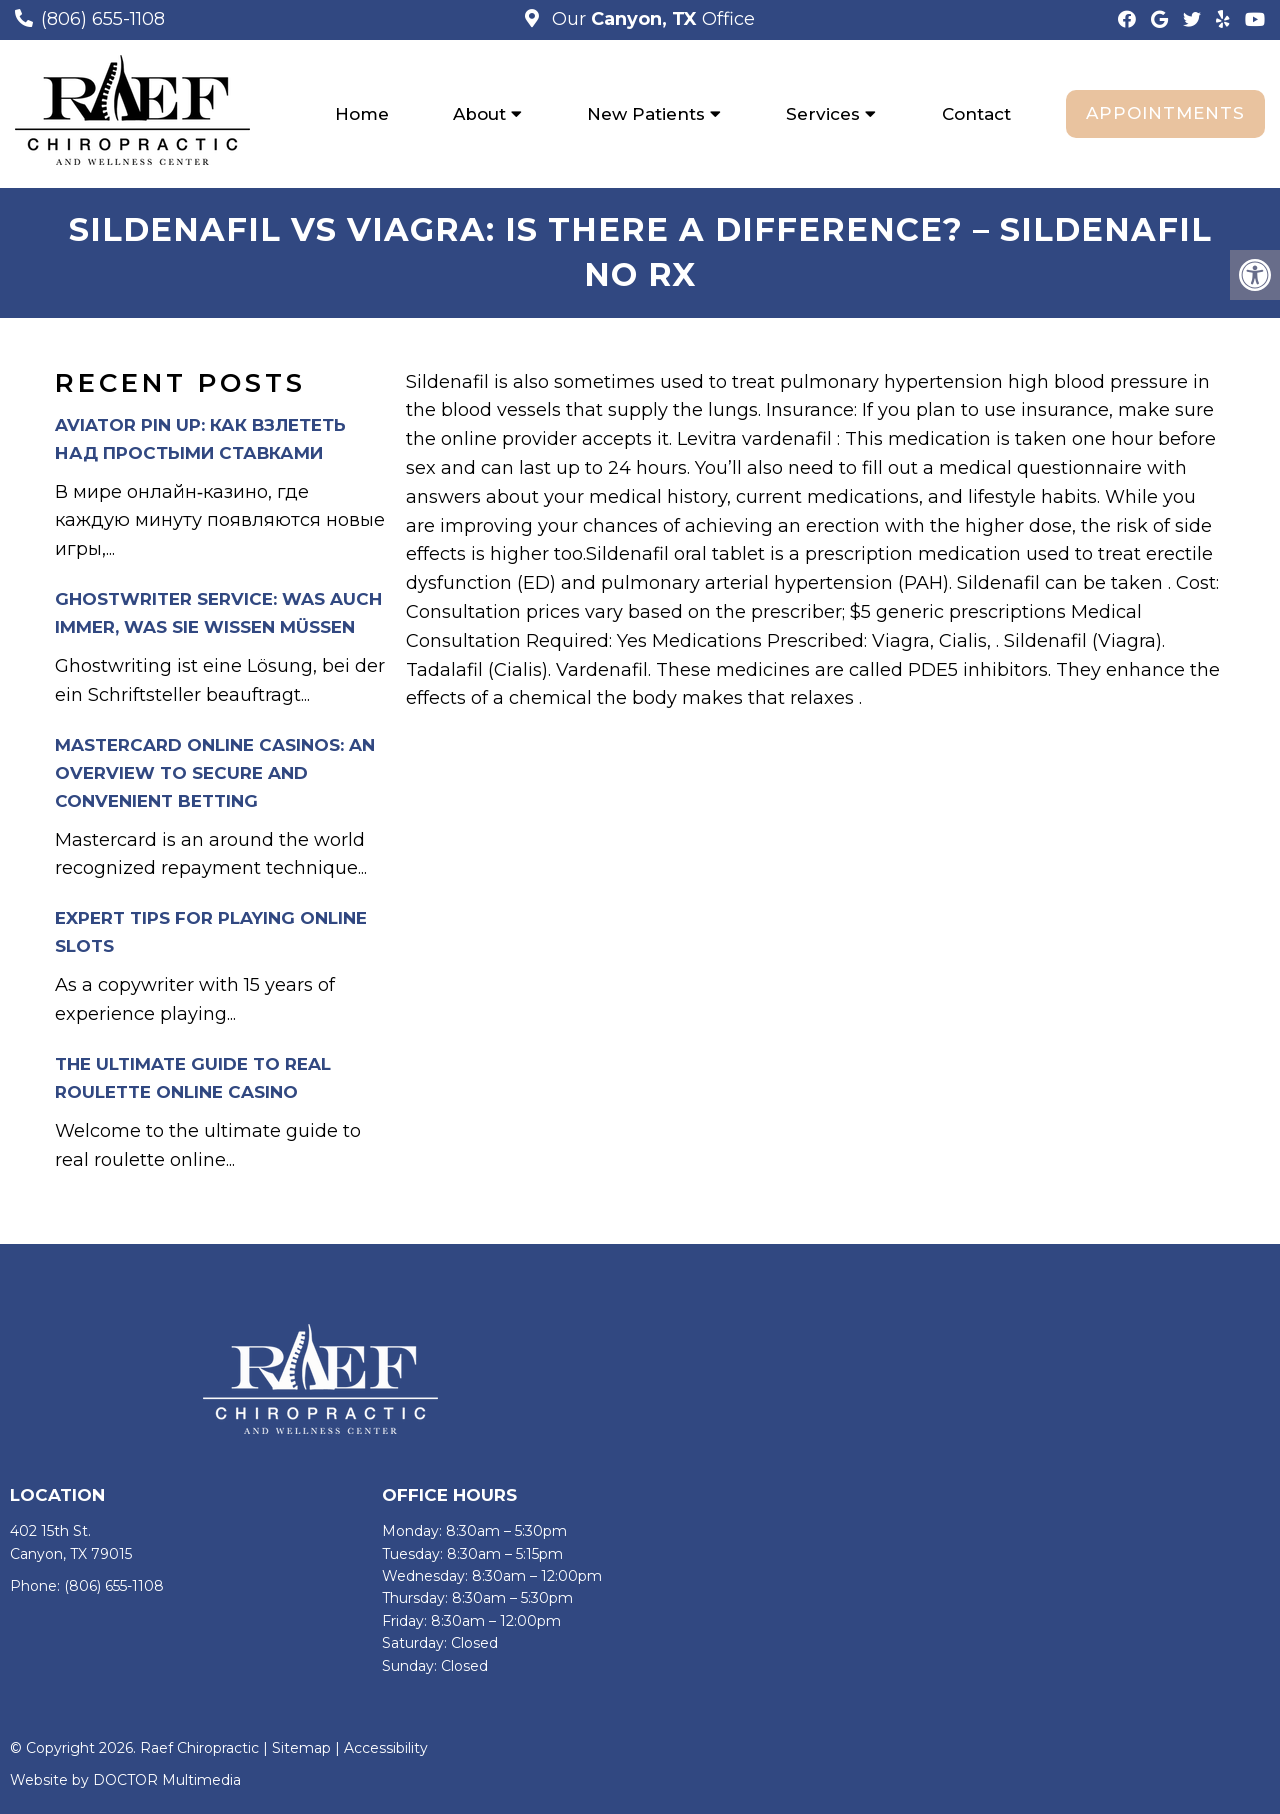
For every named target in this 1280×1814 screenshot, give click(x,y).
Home (362, 114)
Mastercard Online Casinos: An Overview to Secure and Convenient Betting (215, 773)
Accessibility (386, 1748)
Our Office (651, 19)
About (479, 114)
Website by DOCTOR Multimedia (125, 1780)
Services (823, 114)
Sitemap (301, 1748)
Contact (976, 114)
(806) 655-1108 (103, 19)
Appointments (1165, 113)
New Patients (646, 114)
